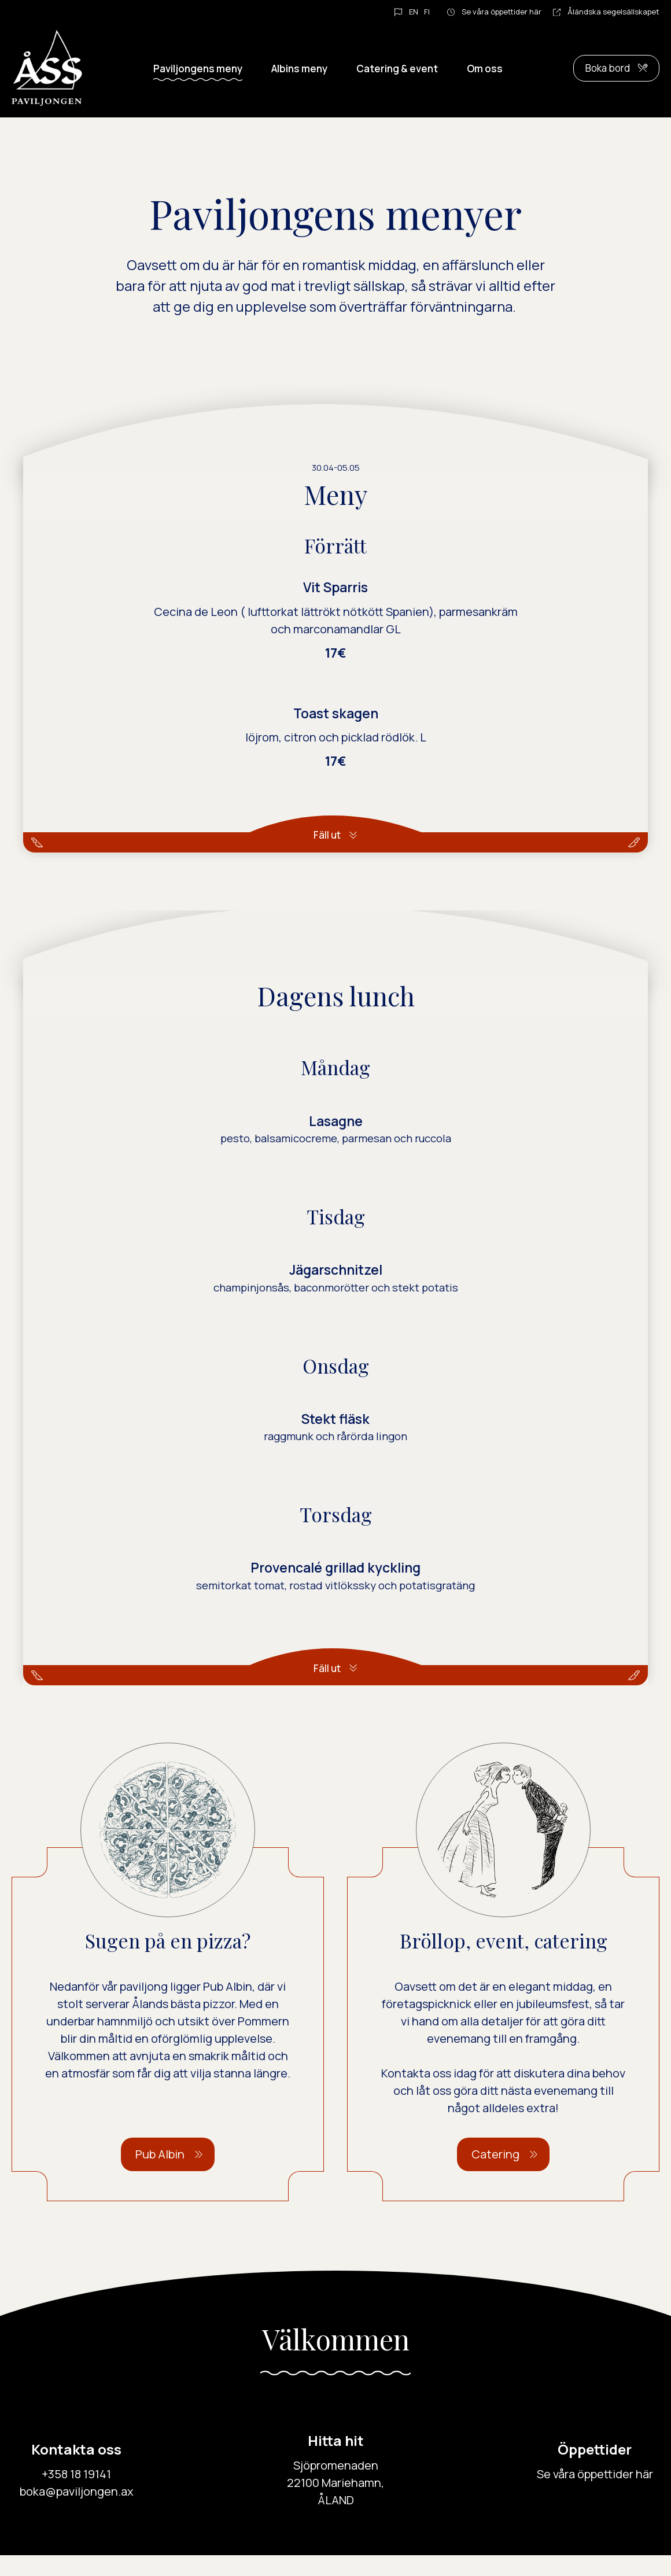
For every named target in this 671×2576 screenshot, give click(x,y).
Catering (495, 2175)
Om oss (485, 68)
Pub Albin (160, 2175)
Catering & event (397, 68)
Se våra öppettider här (501, 11)
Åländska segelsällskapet (613, 11)
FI (427, 11)
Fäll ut (327, 835)
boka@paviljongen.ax (77, 2512)
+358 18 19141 (76, 2495)
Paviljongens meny (197, 68)
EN (413, 11)
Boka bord (607, 68)
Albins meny (299, 68)
